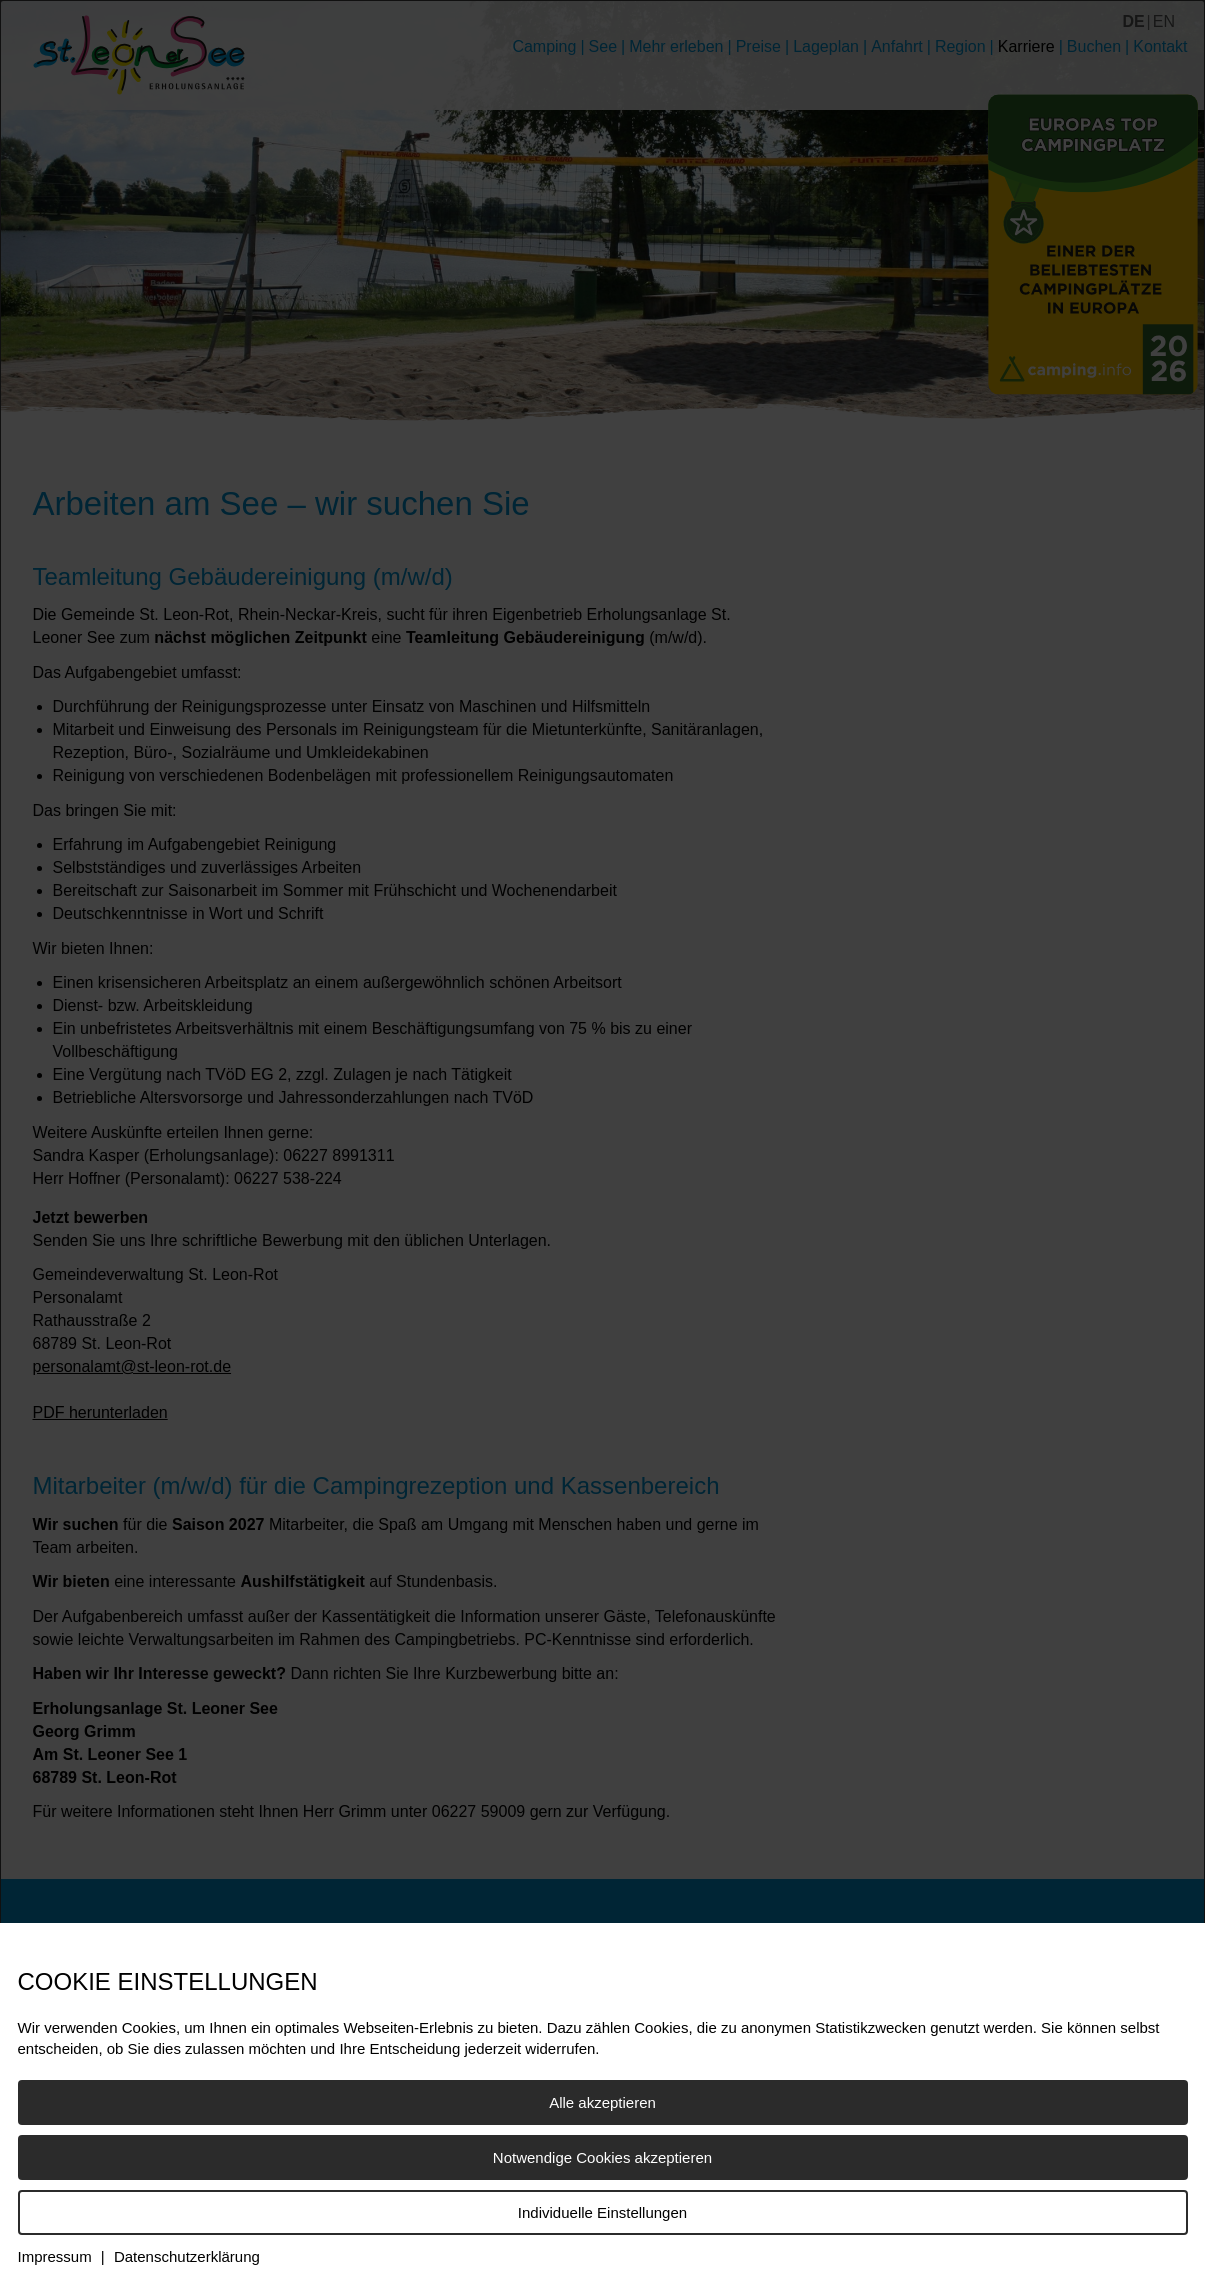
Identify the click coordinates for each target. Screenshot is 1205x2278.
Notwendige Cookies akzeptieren (602, 2157)
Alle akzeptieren (602, 2102)
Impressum (55, 2256)
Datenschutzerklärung (187, 2256)
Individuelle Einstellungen (602, 2212)
